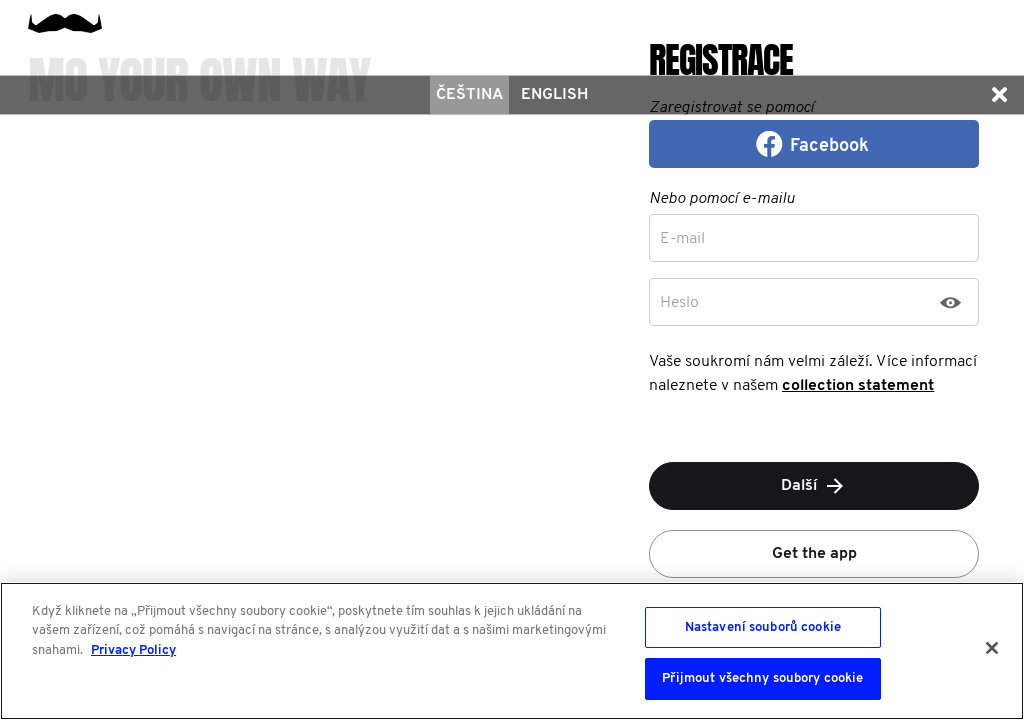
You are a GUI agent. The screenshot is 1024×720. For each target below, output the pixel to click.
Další (814, 486)
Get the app (814, 554)
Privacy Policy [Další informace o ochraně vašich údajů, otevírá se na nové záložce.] (133, 650)
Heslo (679, 303)
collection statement (858, 386)
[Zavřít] (992, 648)
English (554, 95)
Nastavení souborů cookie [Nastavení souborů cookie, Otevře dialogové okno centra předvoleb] (763, 627)
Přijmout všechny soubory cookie (762, 678)
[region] (512, 651)
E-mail (682, 239)
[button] (999, 95)
